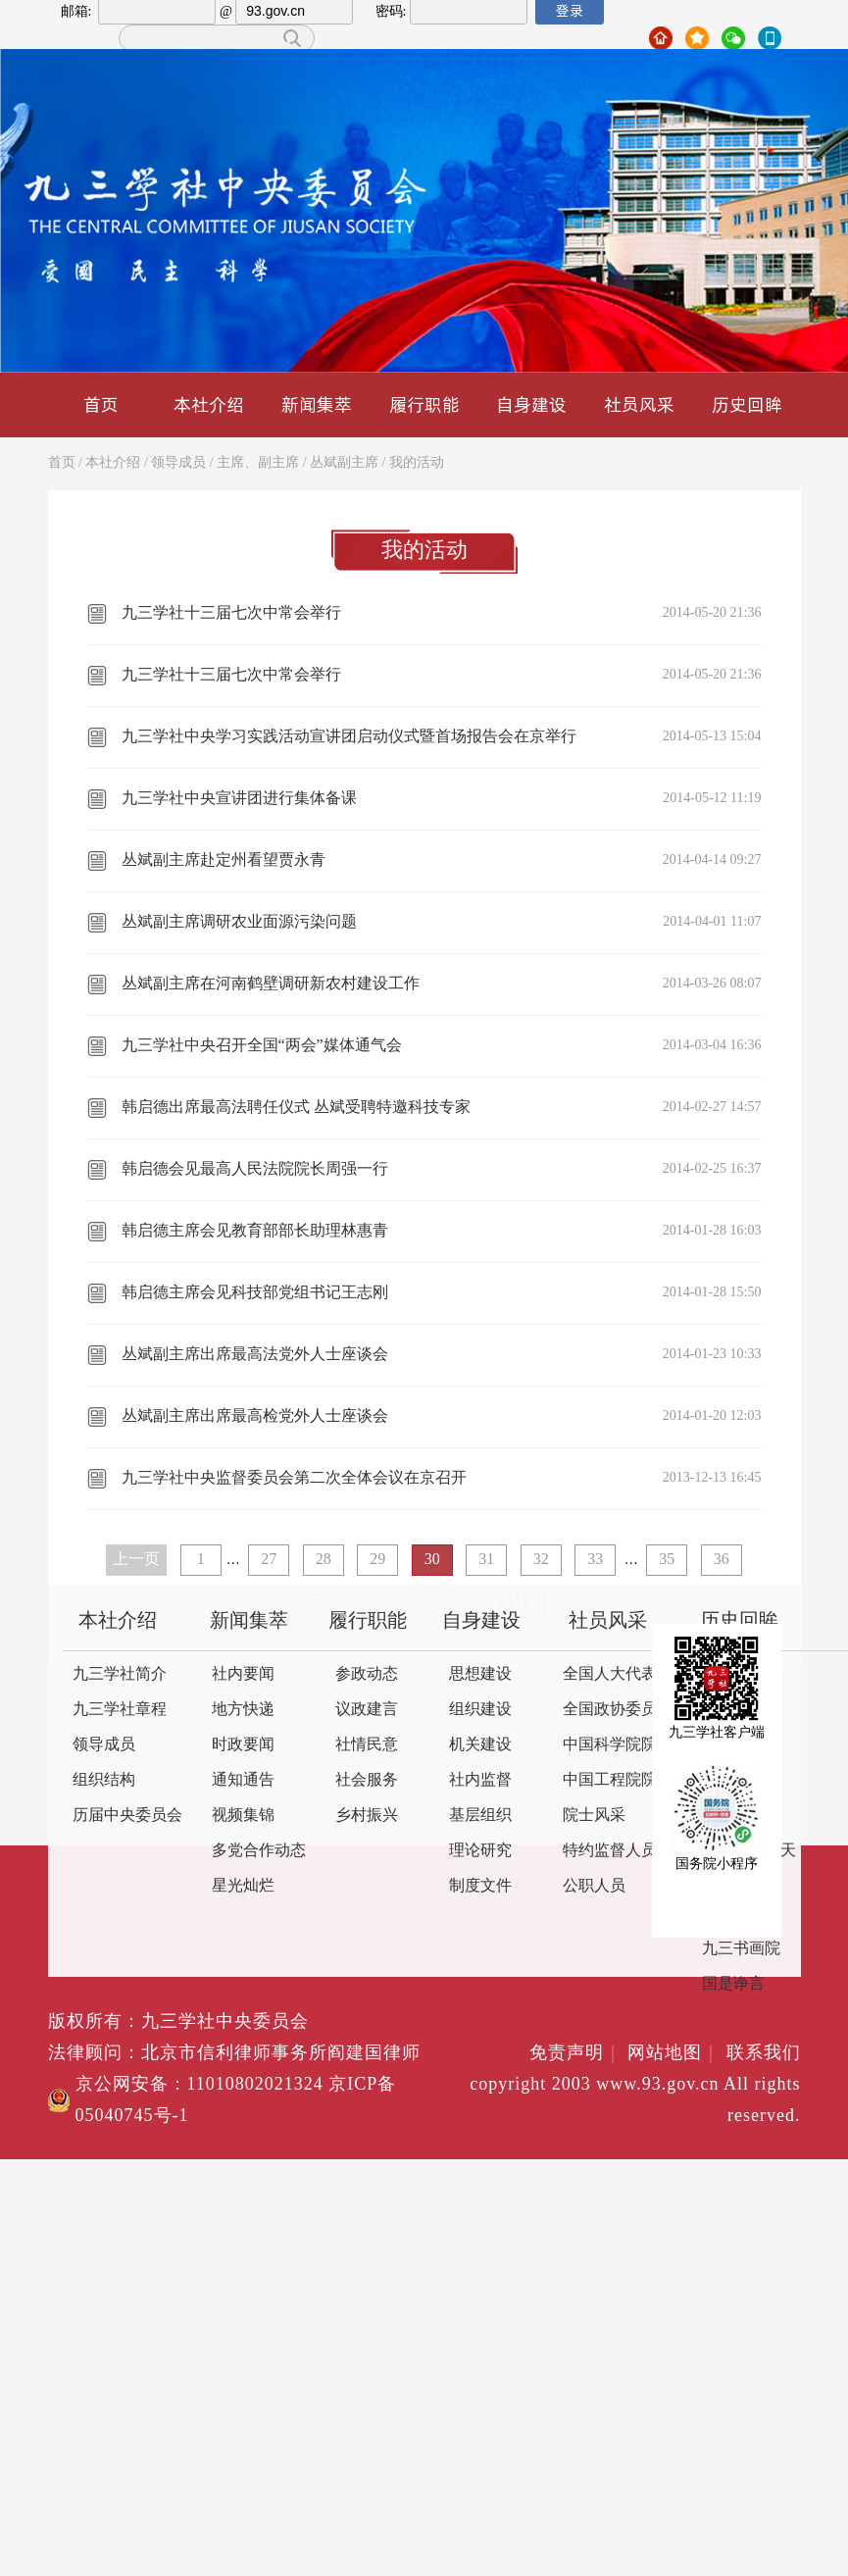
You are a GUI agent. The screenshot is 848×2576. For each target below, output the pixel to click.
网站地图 (674, 2053)
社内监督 (480, 1780)
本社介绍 (209, 404)
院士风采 (594, 1815)
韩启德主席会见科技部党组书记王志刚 (255, 1293)
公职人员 (594, 1886)
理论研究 (480, 1851)
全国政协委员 (610, 1709)
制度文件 (480, 1886)
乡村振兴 (366, 1815)
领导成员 (178, 463)
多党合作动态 (259, 1851)
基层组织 (480, 1815)
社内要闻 (243, 1674)
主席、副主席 (258, 463)
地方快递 (243, 1709)
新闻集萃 (316, 404)
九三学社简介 (120, 1674)
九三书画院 (741, 1949)
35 (666, 1559)
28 (323, 1559)
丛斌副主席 (344, 463)
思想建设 (480, 1674)
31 (486, 1559)
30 (432, 1559)
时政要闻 (243, 1745)
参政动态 (366, 1674)
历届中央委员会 (127, 1815)
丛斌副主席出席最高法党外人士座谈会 (255, 1354)
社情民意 (366, 1745)
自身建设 (531, 404)
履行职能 (424, 404)
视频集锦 (243, 1815)
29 (377, 1559)
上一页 (136, 1559)
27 (268, 1559)
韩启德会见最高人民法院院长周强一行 (255, 1169)
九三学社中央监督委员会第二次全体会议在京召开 (294, 1478)
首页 (101, 404)
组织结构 (104, 1780)
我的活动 (416, 463)
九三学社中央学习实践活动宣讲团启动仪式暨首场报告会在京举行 (349, 737)
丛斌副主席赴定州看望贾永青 (223, 860)
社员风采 (639, 404)
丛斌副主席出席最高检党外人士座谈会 (255, 1416)
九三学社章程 (120, 1709)
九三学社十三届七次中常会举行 (231, 613)
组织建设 (480, 1709)
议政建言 (366, 1709)
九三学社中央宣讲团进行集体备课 (239, 798)
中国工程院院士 (618, 1780)
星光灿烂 (243, 1886)
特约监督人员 (610, 1851)
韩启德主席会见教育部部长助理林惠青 (255, 1231)
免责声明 (576, 2053)
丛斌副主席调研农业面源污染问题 (239, 922)
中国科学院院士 (618, 1745)
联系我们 (763, 2053)
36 (721, 1559)
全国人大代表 (610, 1674)
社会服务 (366, 1780)
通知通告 (243, 1780)
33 (595, 1559)
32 (541, 1559)
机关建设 (480, 1745)
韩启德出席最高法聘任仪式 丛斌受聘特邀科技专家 (296, 1107)
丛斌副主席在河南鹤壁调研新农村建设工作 (271, 984)
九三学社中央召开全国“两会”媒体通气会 (262, 1045)
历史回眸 (747, 404)
